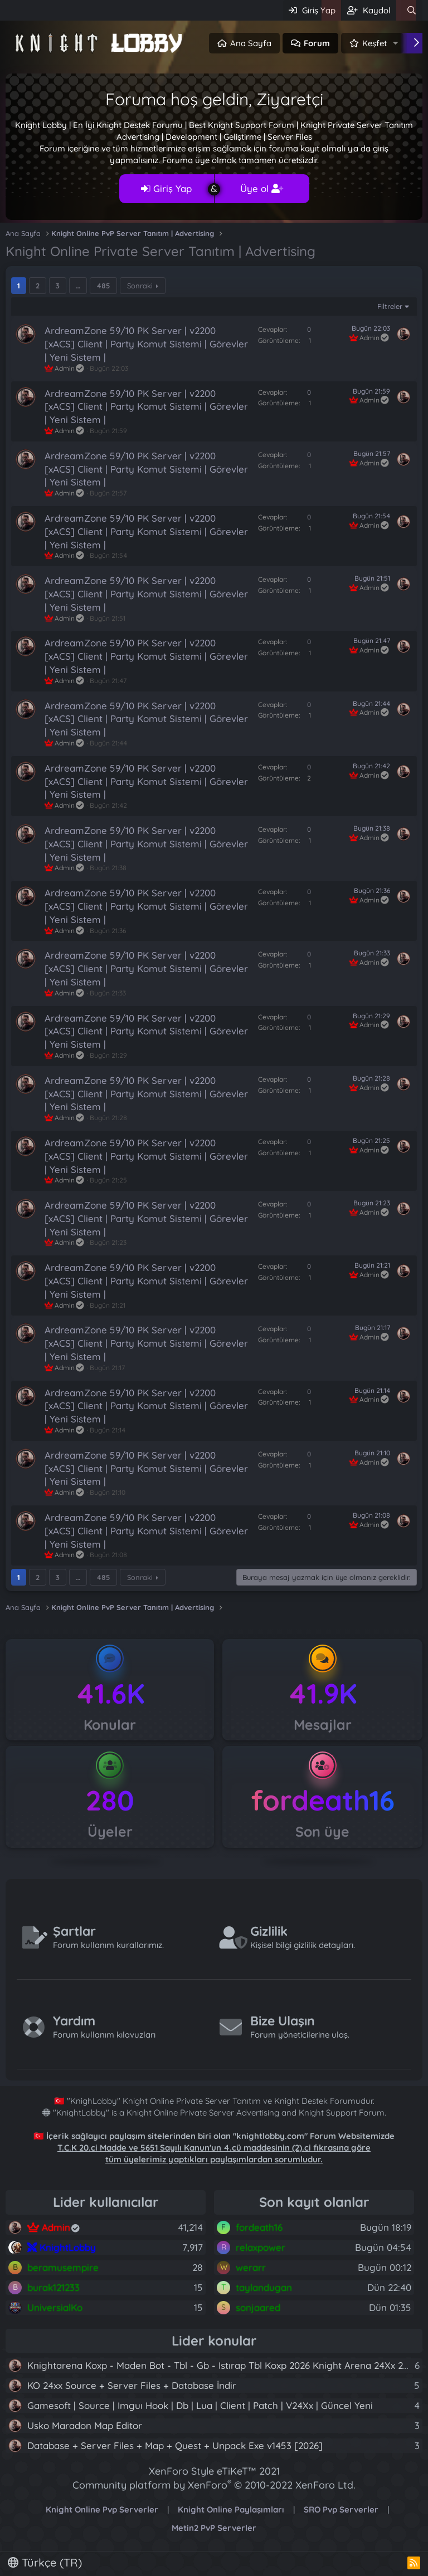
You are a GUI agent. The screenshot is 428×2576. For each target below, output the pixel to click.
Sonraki (140, 285)
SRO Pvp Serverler (341, 2509)
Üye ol (261, 188)
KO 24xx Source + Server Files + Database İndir (131, 2385)
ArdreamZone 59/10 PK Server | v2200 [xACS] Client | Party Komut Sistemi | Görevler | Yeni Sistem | (146, 344)
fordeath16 (323, 1800)
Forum (317, 43)
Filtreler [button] (389, 306)
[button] (395, 43)
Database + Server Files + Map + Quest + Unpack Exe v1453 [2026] (175, 2445)
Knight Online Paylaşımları (231, 2509)
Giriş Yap (166, 188)
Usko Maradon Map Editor (84, 2425)
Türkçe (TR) (45, 2562)
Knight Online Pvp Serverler (102, 2509)
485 (103, 285)
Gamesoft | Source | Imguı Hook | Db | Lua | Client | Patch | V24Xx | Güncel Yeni (200, 2405)
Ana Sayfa (250, 43)
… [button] (78, 285)
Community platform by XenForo (214, 2485)
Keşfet (374, 43)
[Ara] (411, 10)
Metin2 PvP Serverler (214, 2528)
